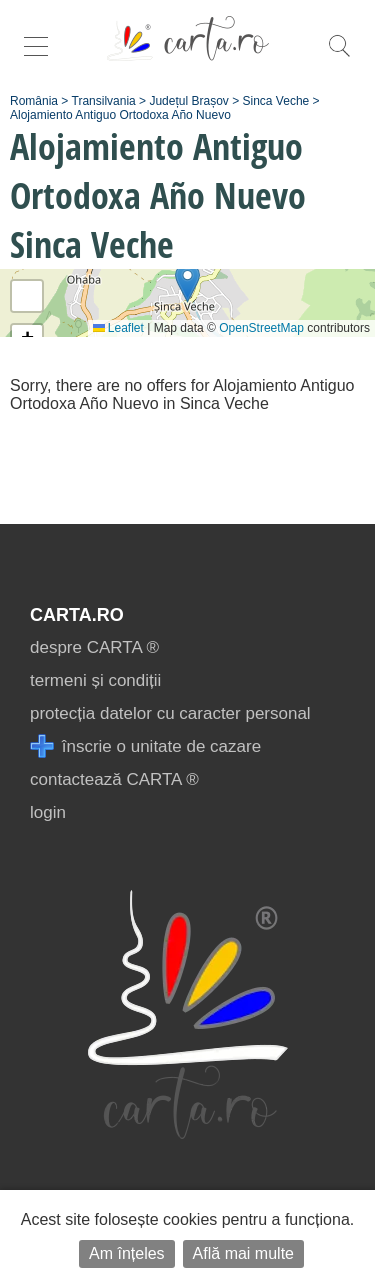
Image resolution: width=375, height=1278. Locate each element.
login (48, 812)
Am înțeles (127, 1253)
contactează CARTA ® (114, 779)
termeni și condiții (95, 680)
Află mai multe (243, 1253)
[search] (339, 56)
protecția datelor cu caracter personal (170, 713)
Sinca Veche (276, 101)
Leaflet (118, 328)
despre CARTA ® (94, 647)
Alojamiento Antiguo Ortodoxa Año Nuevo (120, 115)
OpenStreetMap (261, 328)
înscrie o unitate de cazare (145, 746)
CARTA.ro (77, 615)
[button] (187, 282)
